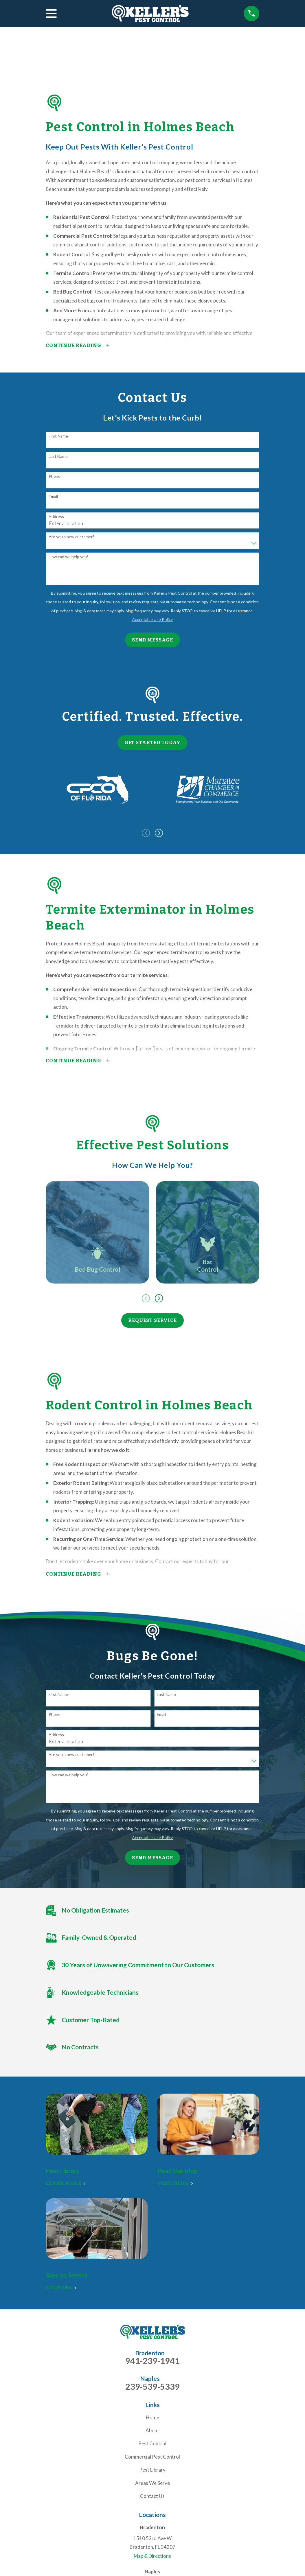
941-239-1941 (152, 2361)
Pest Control (152, 2443)
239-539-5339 (152, 2387)
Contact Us (152, 2496)
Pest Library (152, 2470)
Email (53, 496)
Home (152, 2417)
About (152, 2430)
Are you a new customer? (71, 536)
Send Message (152, 640)
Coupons (61, 2287)
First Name (58, 436)
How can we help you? (69, 556)
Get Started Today (152, 743)
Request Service (152, 1320)
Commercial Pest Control (152, 2457)
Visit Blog (175, 2183)
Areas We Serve (152, 2483)
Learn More (66, 2183)
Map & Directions (152, 2556)
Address (56, 516)
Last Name (58, 456)
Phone (54, 476)
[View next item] (159, 833)
